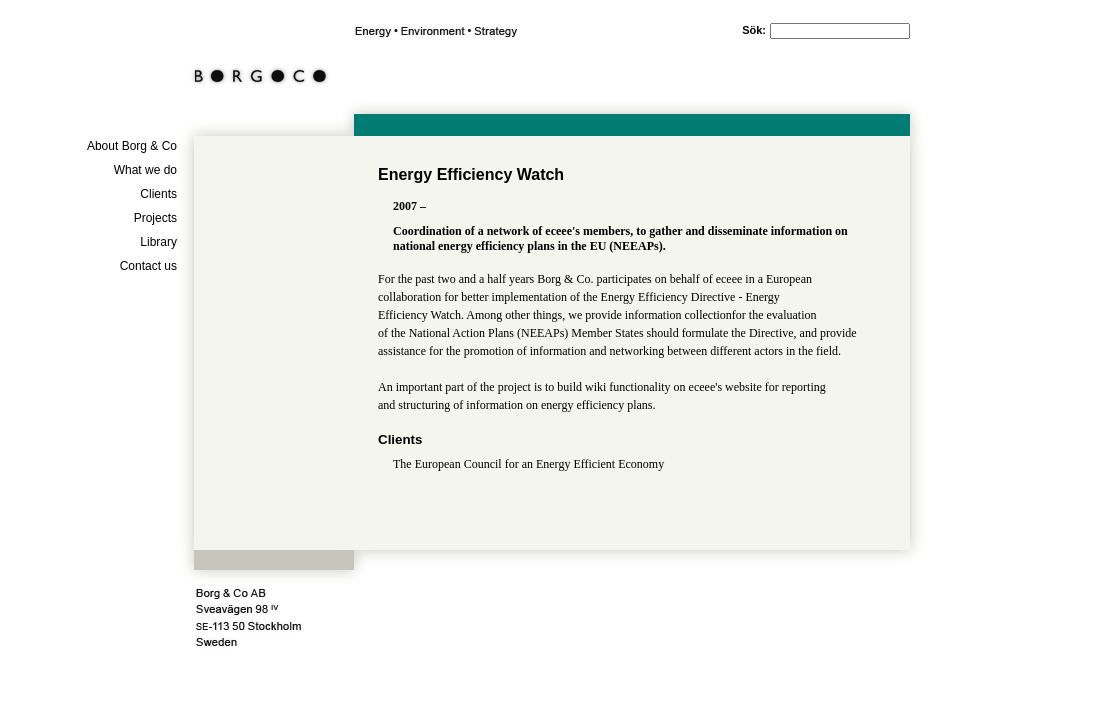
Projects (155, 218)
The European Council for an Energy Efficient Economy (528, 464)
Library (158, 242)
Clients (158, 194)
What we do (145, 170)
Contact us (148, 266)
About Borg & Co (132, 146)
